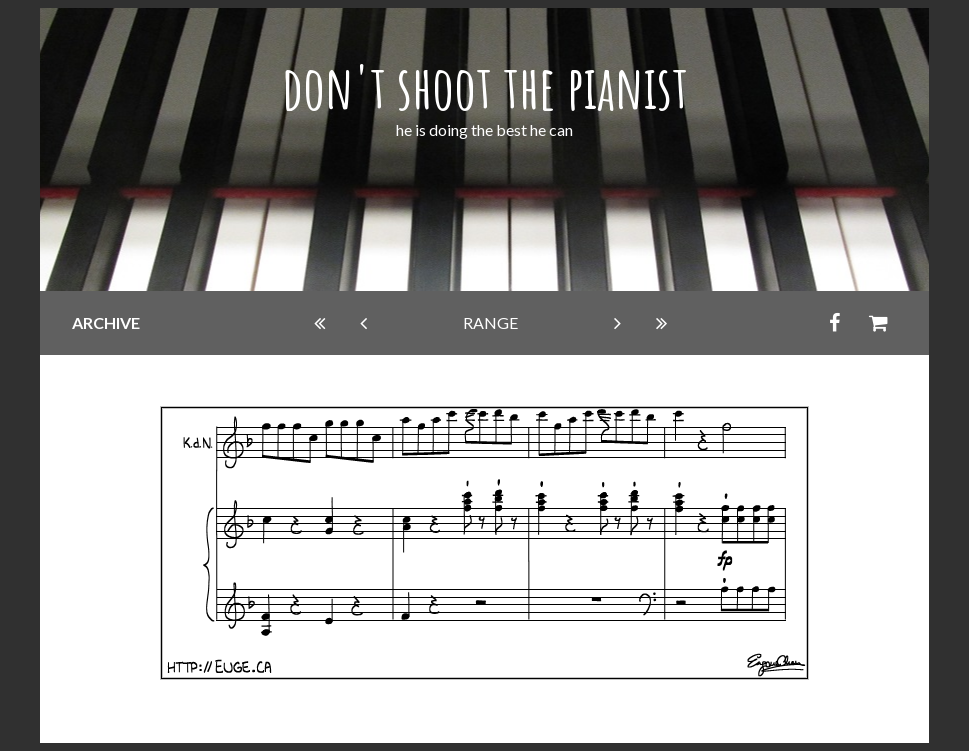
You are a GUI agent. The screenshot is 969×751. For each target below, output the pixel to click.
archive (106, 322)
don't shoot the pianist (485, 87)
